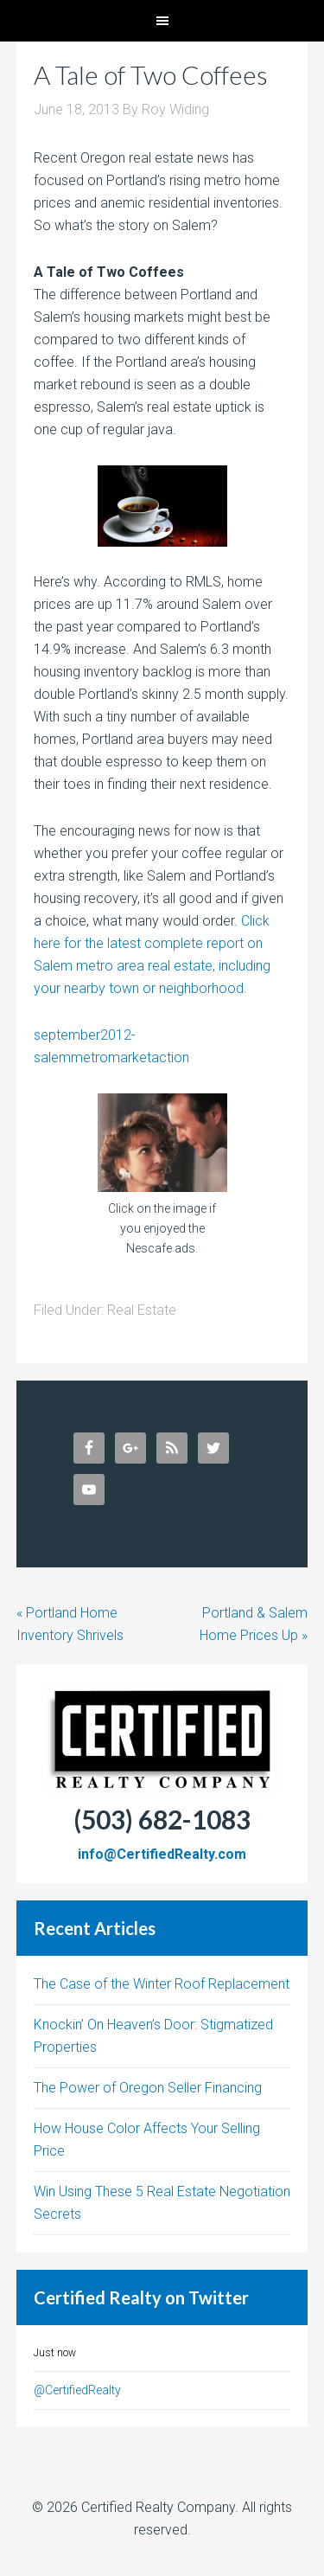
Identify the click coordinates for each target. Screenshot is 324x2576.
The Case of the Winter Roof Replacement (161, 1984)
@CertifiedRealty (77, 2390)
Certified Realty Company (158, 2507)
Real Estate (141, 1310)
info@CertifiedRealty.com (162, 1854)
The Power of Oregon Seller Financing (148, 2087)
